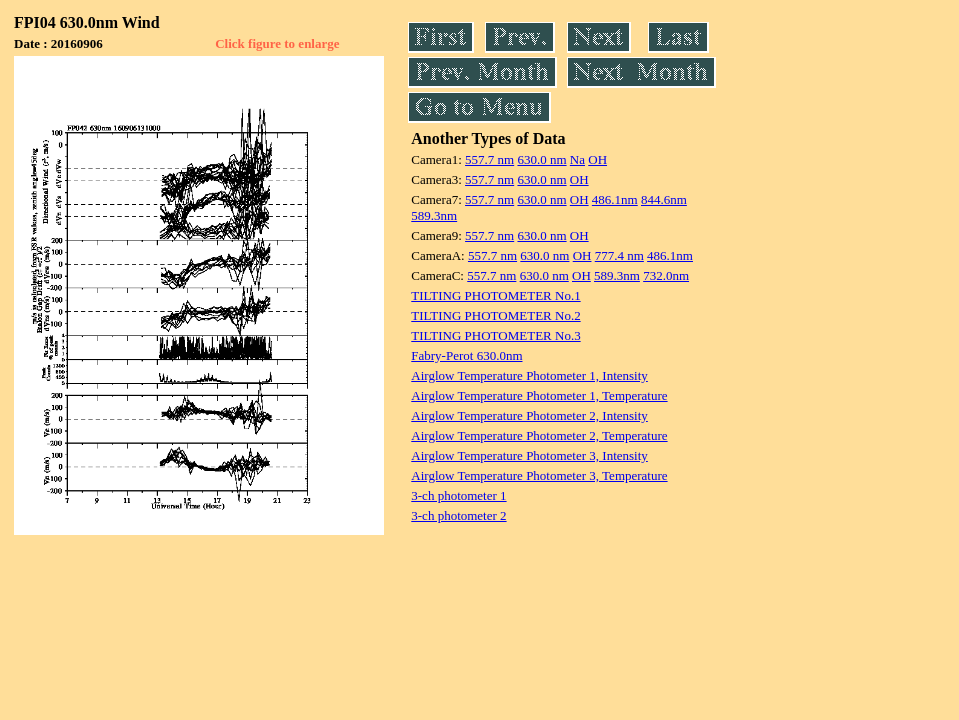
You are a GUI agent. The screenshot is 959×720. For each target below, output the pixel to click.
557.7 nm (489, 159)
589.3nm (434, 215)
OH (597, 159)
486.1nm (615, 199)
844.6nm (664, 199)
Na (577, 159)
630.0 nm (541, 159)
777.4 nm (619, 255)
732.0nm (666, 275)
